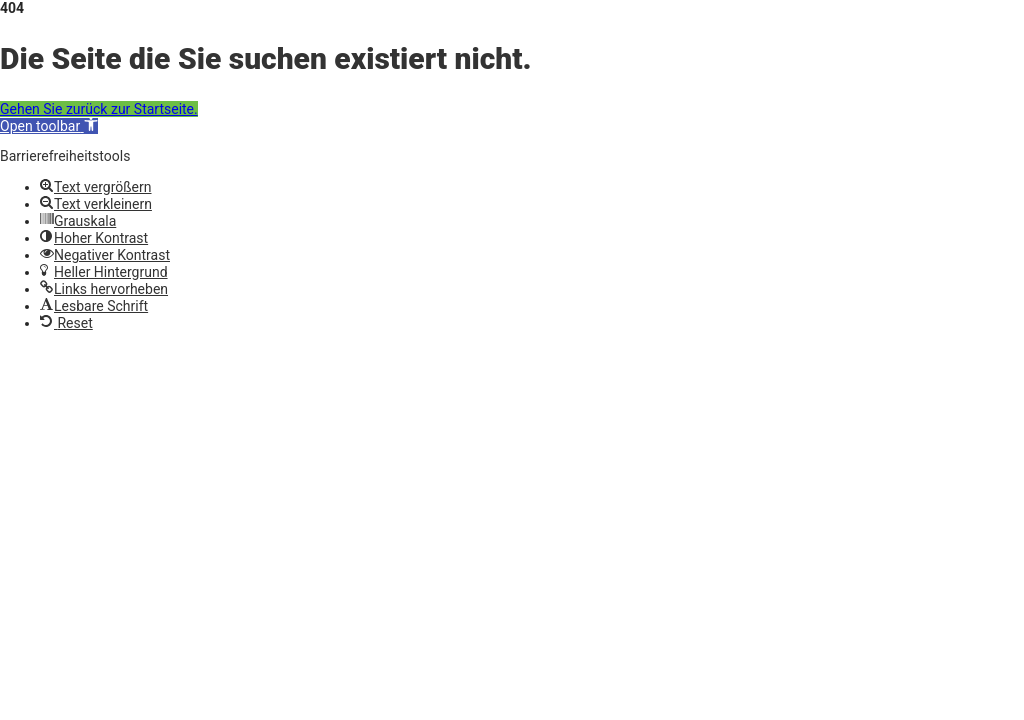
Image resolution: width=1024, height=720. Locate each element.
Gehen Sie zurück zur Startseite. (99, 109)
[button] (49, 126)
